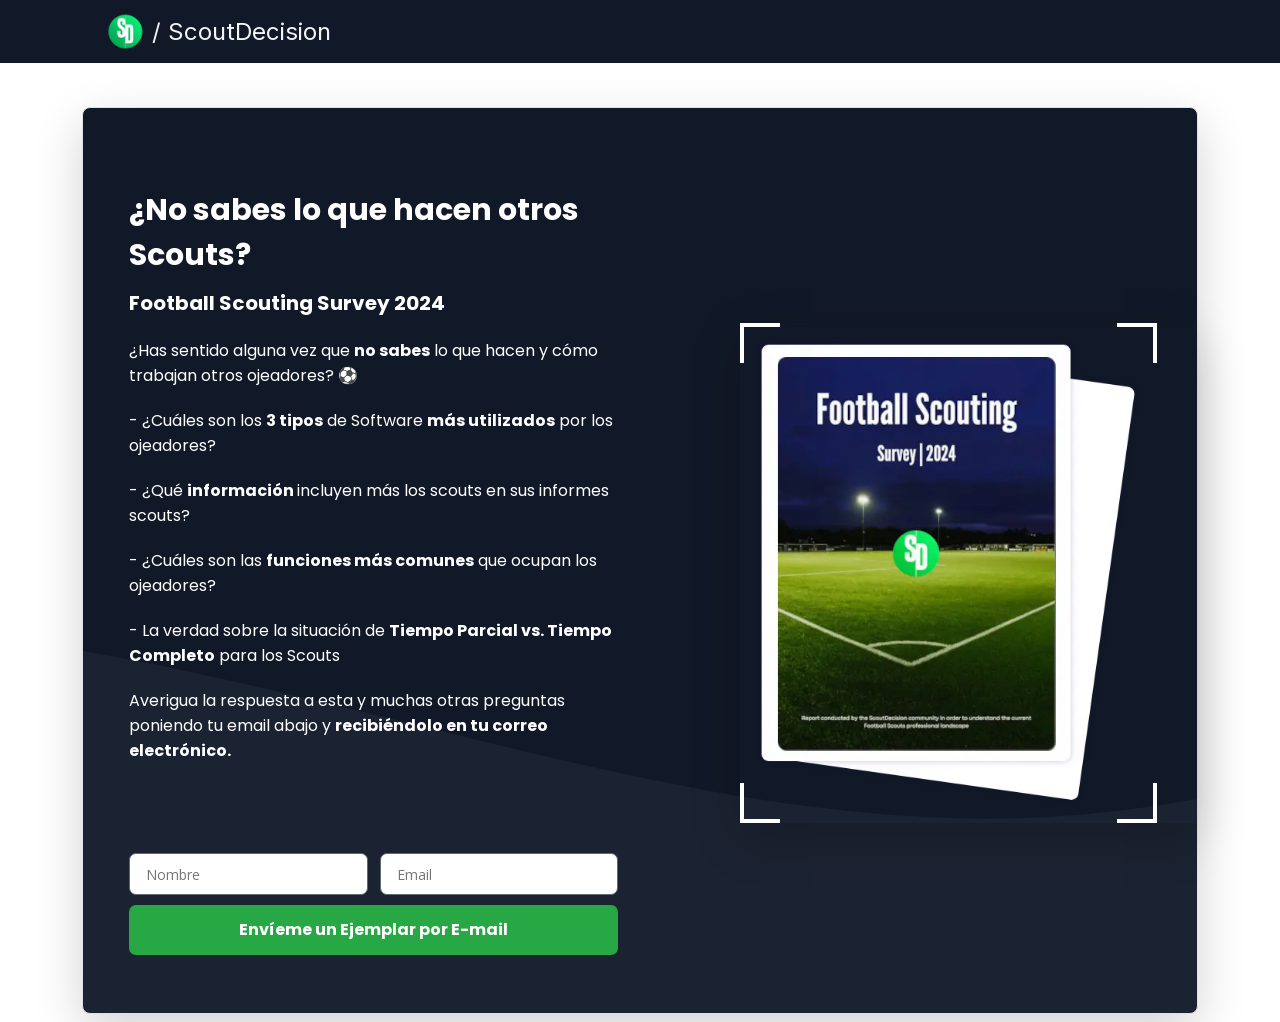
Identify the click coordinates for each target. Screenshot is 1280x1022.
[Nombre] (248, 874)
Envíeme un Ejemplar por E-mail (373, 929)
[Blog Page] (219, 31)
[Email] (499, 874)
